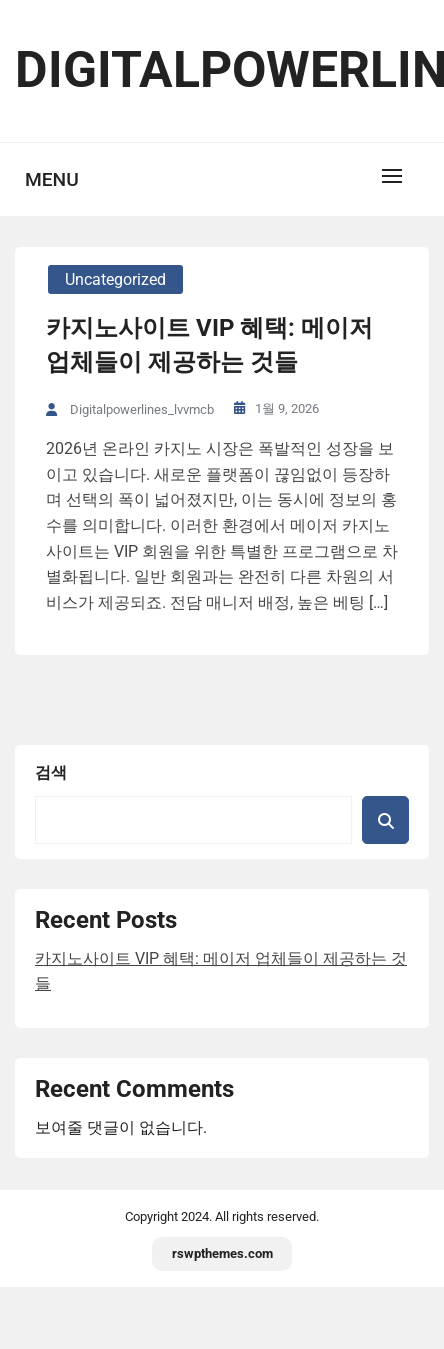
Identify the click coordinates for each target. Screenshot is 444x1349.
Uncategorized (115, 279)
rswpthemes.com (222, 1253)
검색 (51, 772)
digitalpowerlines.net (222, 70)
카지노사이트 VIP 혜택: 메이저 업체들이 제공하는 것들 (209, 345)
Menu (52, 179)
